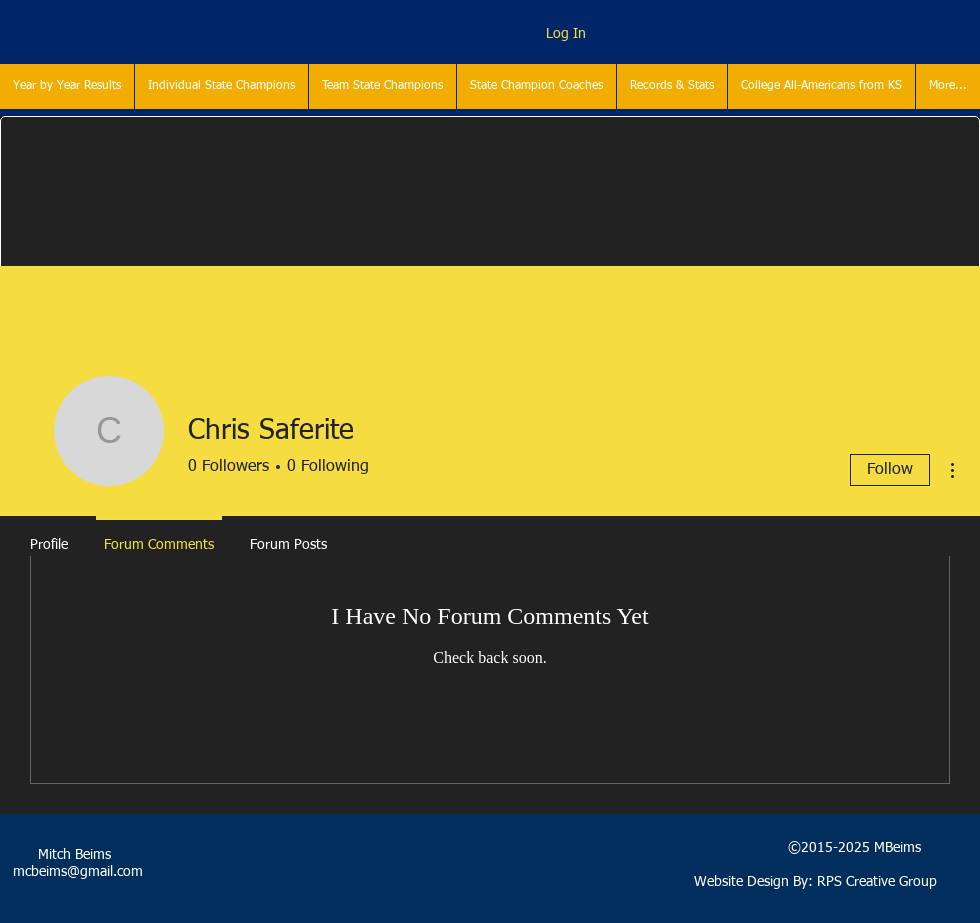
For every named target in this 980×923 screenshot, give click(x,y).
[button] (221, 86)
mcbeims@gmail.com (78, 872)
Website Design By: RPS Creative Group (815, 882)
